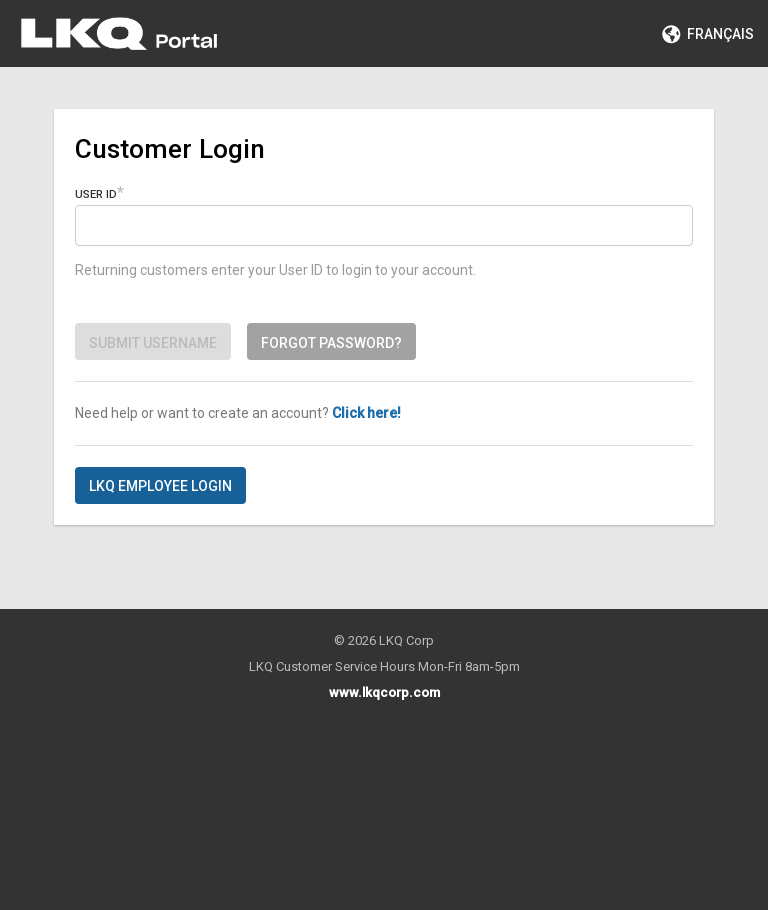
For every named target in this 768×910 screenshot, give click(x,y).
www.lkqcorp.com (384, 692)
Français (708, 34)
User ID (96, 194)
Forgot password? (331, 343)
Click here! (366, 413)
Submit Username (153, 343)
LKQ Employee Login (160, 486)
